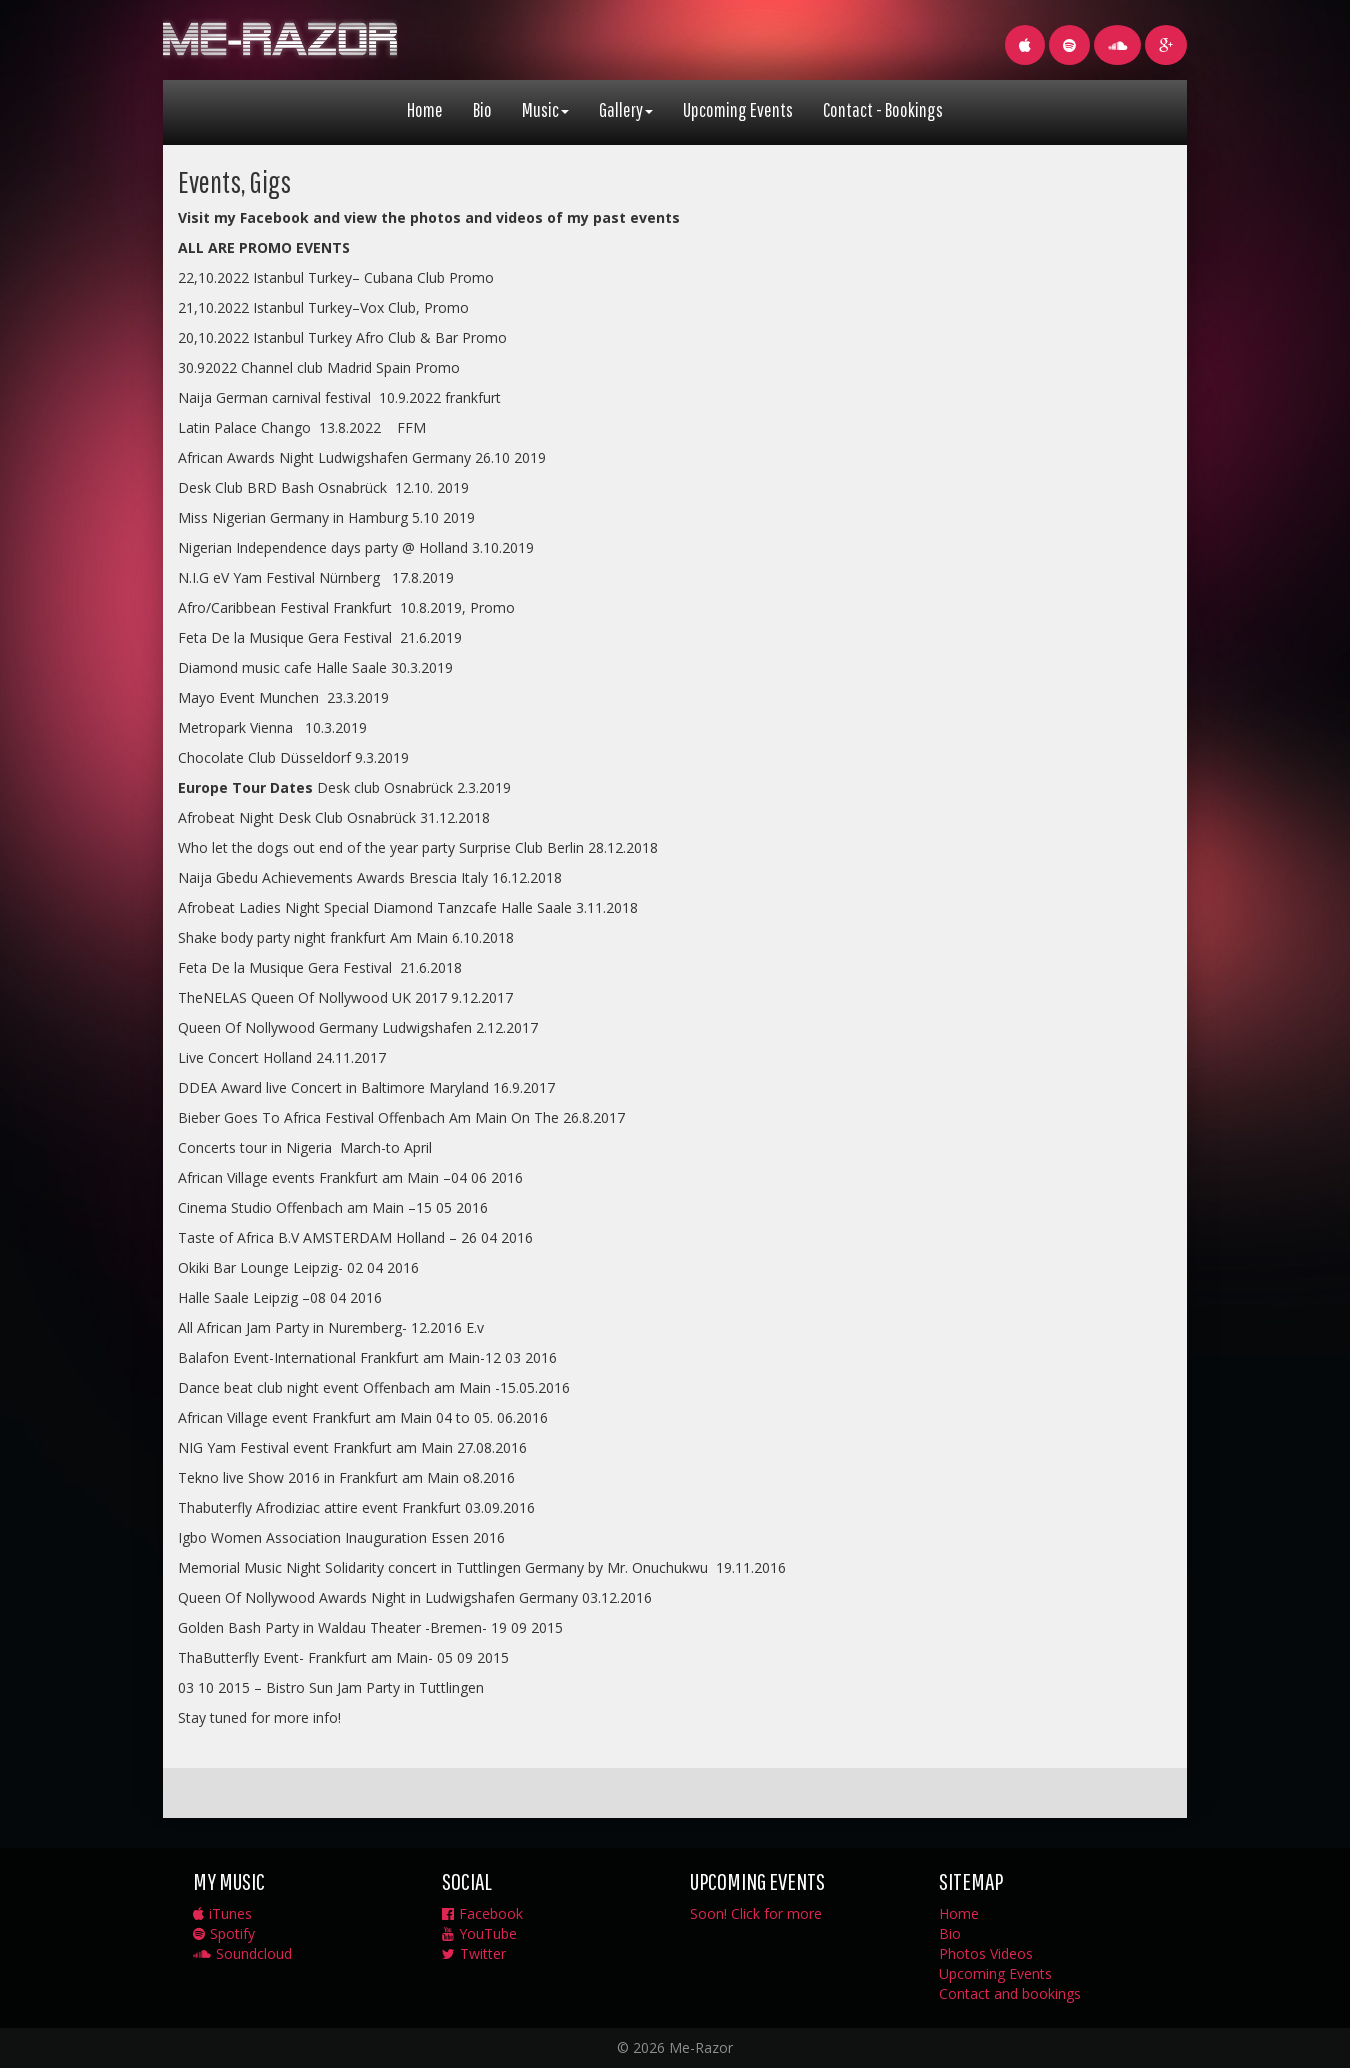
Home (425, 109)
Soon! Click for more (756, 1913)
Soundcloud (242, 1953)
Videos (1011, 1953)
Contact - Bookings (883, 109)
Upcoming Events (738, 109)
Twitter (474, 1953)
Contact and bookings (1010, 1993)
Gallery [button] (626, 109)
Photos (962, 1953)
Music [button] (545, 109)
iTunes (222, 1913)
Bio (482, 109)
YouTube (479, 1933)
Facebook (482, 1913)
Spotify (224, 1933)
